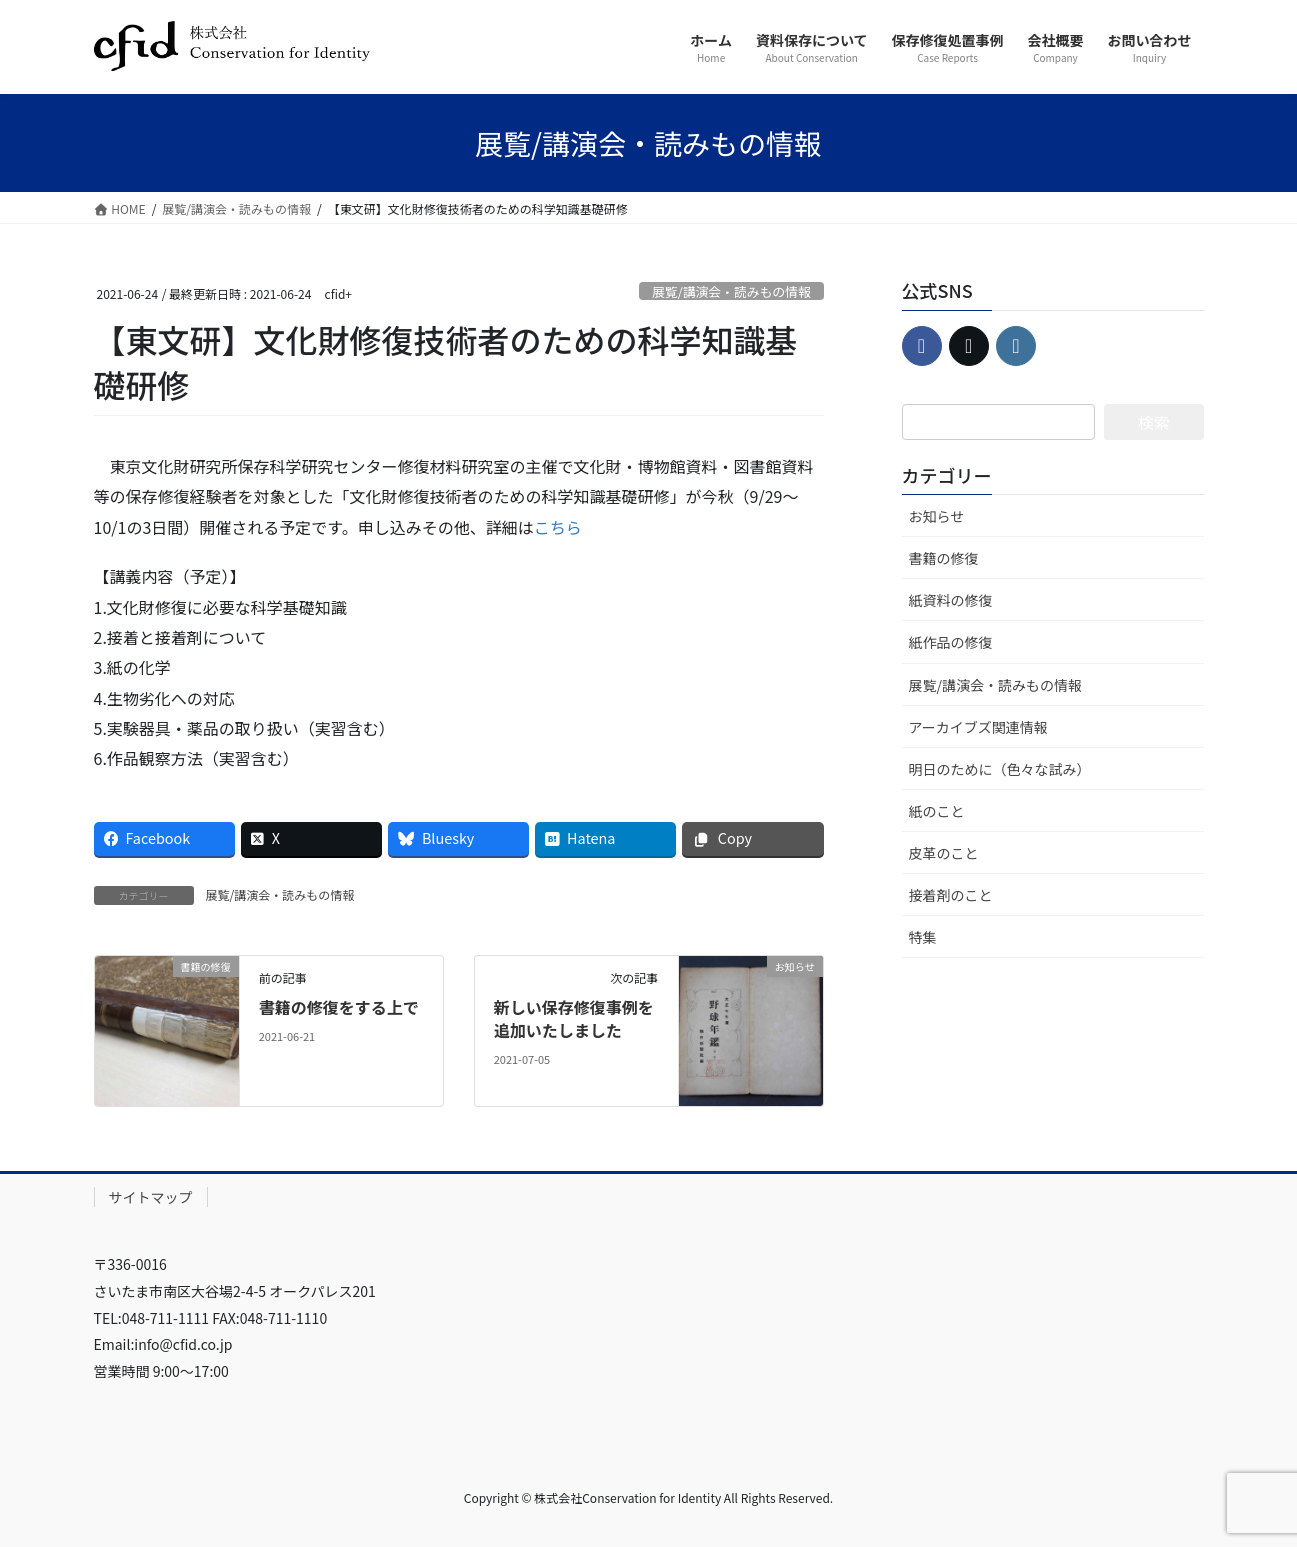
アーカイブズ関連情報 (978, 727)
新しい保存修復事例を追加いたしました (574, 1018)
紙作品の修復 (951, 642)
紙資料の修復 (951, 600)
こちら (558, 527)
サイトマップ (151, 1197)
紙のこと (937, 811)
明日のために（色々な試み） (1000, 769)
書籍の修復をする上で (339, 1007)
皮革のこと (944, 853)
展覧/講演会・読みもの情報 (731, 291)
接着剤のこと (951, 895)
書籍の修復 (944, 558)
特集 (923, 937)
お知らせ (937, 516)
